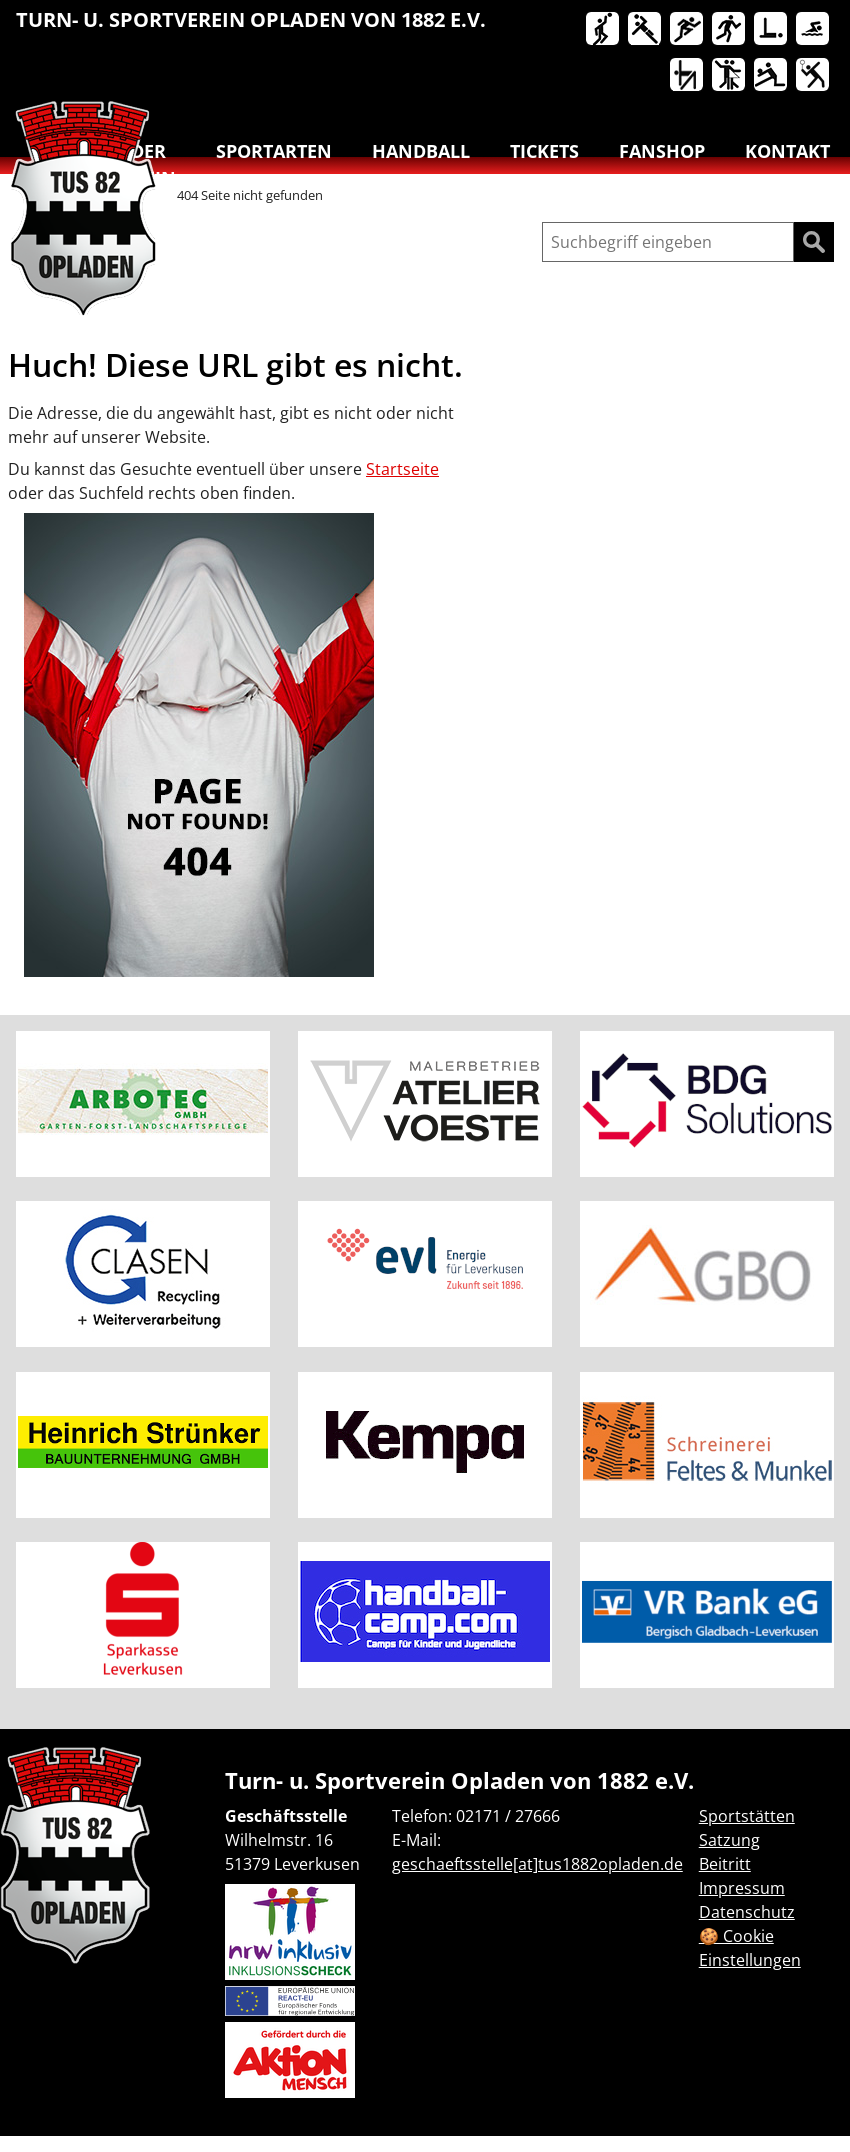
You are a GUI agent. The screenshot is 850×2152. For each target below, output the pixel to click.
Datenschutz (747, 1912)
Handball (646, 30)
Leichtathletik (688, 30)
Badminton (814, 76)
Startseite (402, 469)
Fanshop (662, 151)
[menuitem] (604, 33)
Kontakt (787, 151)
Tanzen (730, 76)
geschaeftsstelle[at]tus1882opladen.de (537, 1864)
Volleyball (772, 76)
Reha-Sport (772, 30)
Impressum (742, 1888)
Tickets (544, 151)
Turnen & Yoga (688, 76)
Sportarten (274, 151)
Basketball (604, 30)
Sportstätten (747, 1816)
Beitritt (725, 1864)
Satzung (729, 1840)
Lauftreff (730, 30)
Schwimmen (814, 30)
